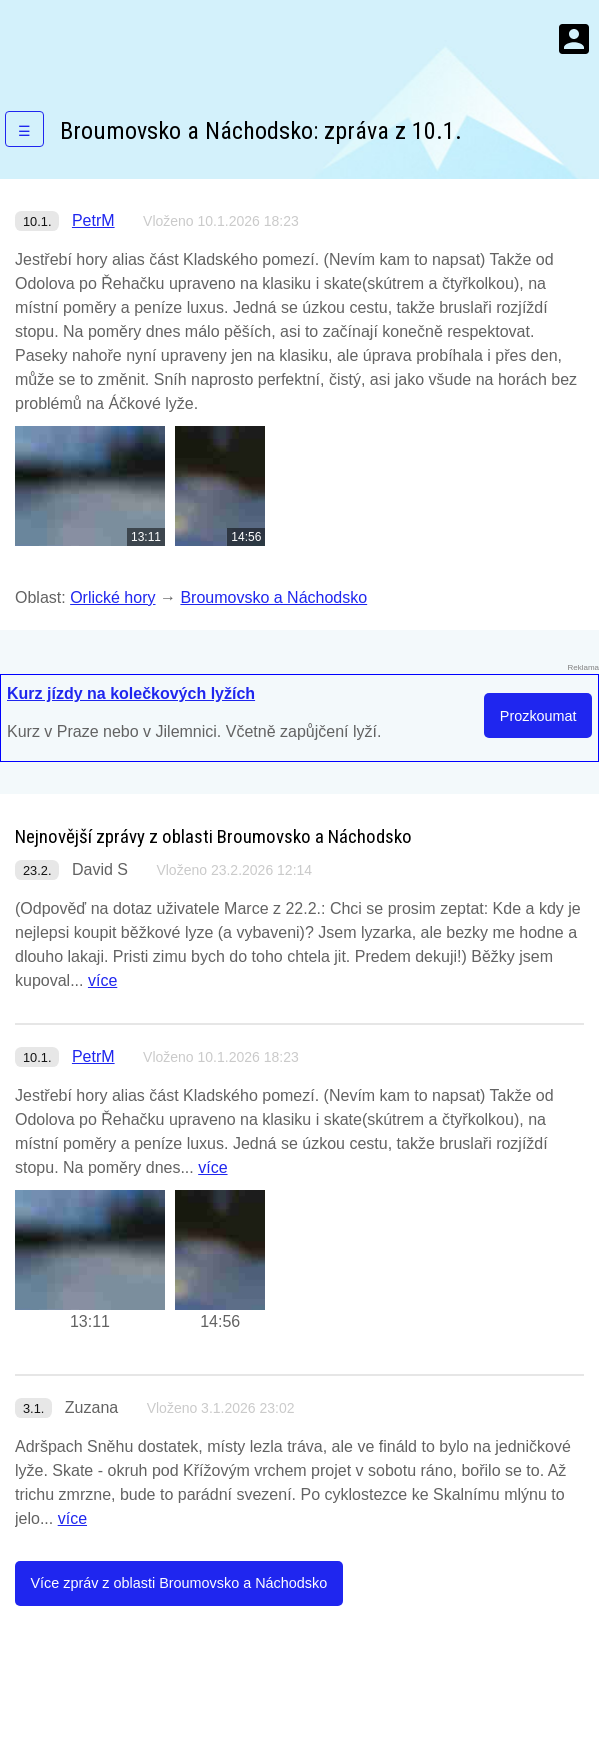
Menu (574, 39)
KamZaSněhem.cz (130, 39)
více (102, 980)
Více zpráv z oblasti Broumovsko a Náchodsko (178, 1583)
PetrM (93, 220)
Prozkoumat (538, 716)
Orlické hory (112, 597)
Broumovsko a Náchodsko (273, 597)
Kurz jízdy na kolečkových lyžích (131, 693)
